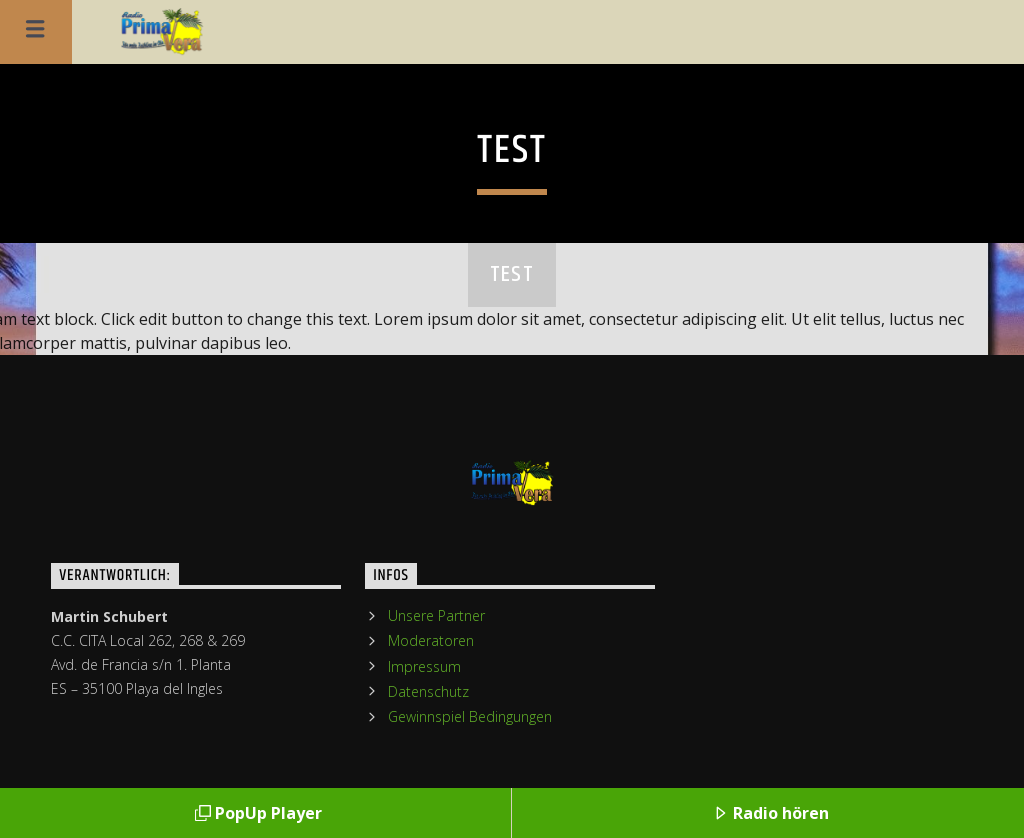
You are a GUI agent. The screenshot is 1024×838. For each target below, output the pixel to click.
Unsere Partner (436, 615)
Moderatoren (431, 640)
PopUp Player (258, 813)
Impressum (424, 666)
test (512, 274)
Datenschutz (428, 691)
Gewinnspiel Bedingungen (470, 716)
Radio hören (771, 813)
